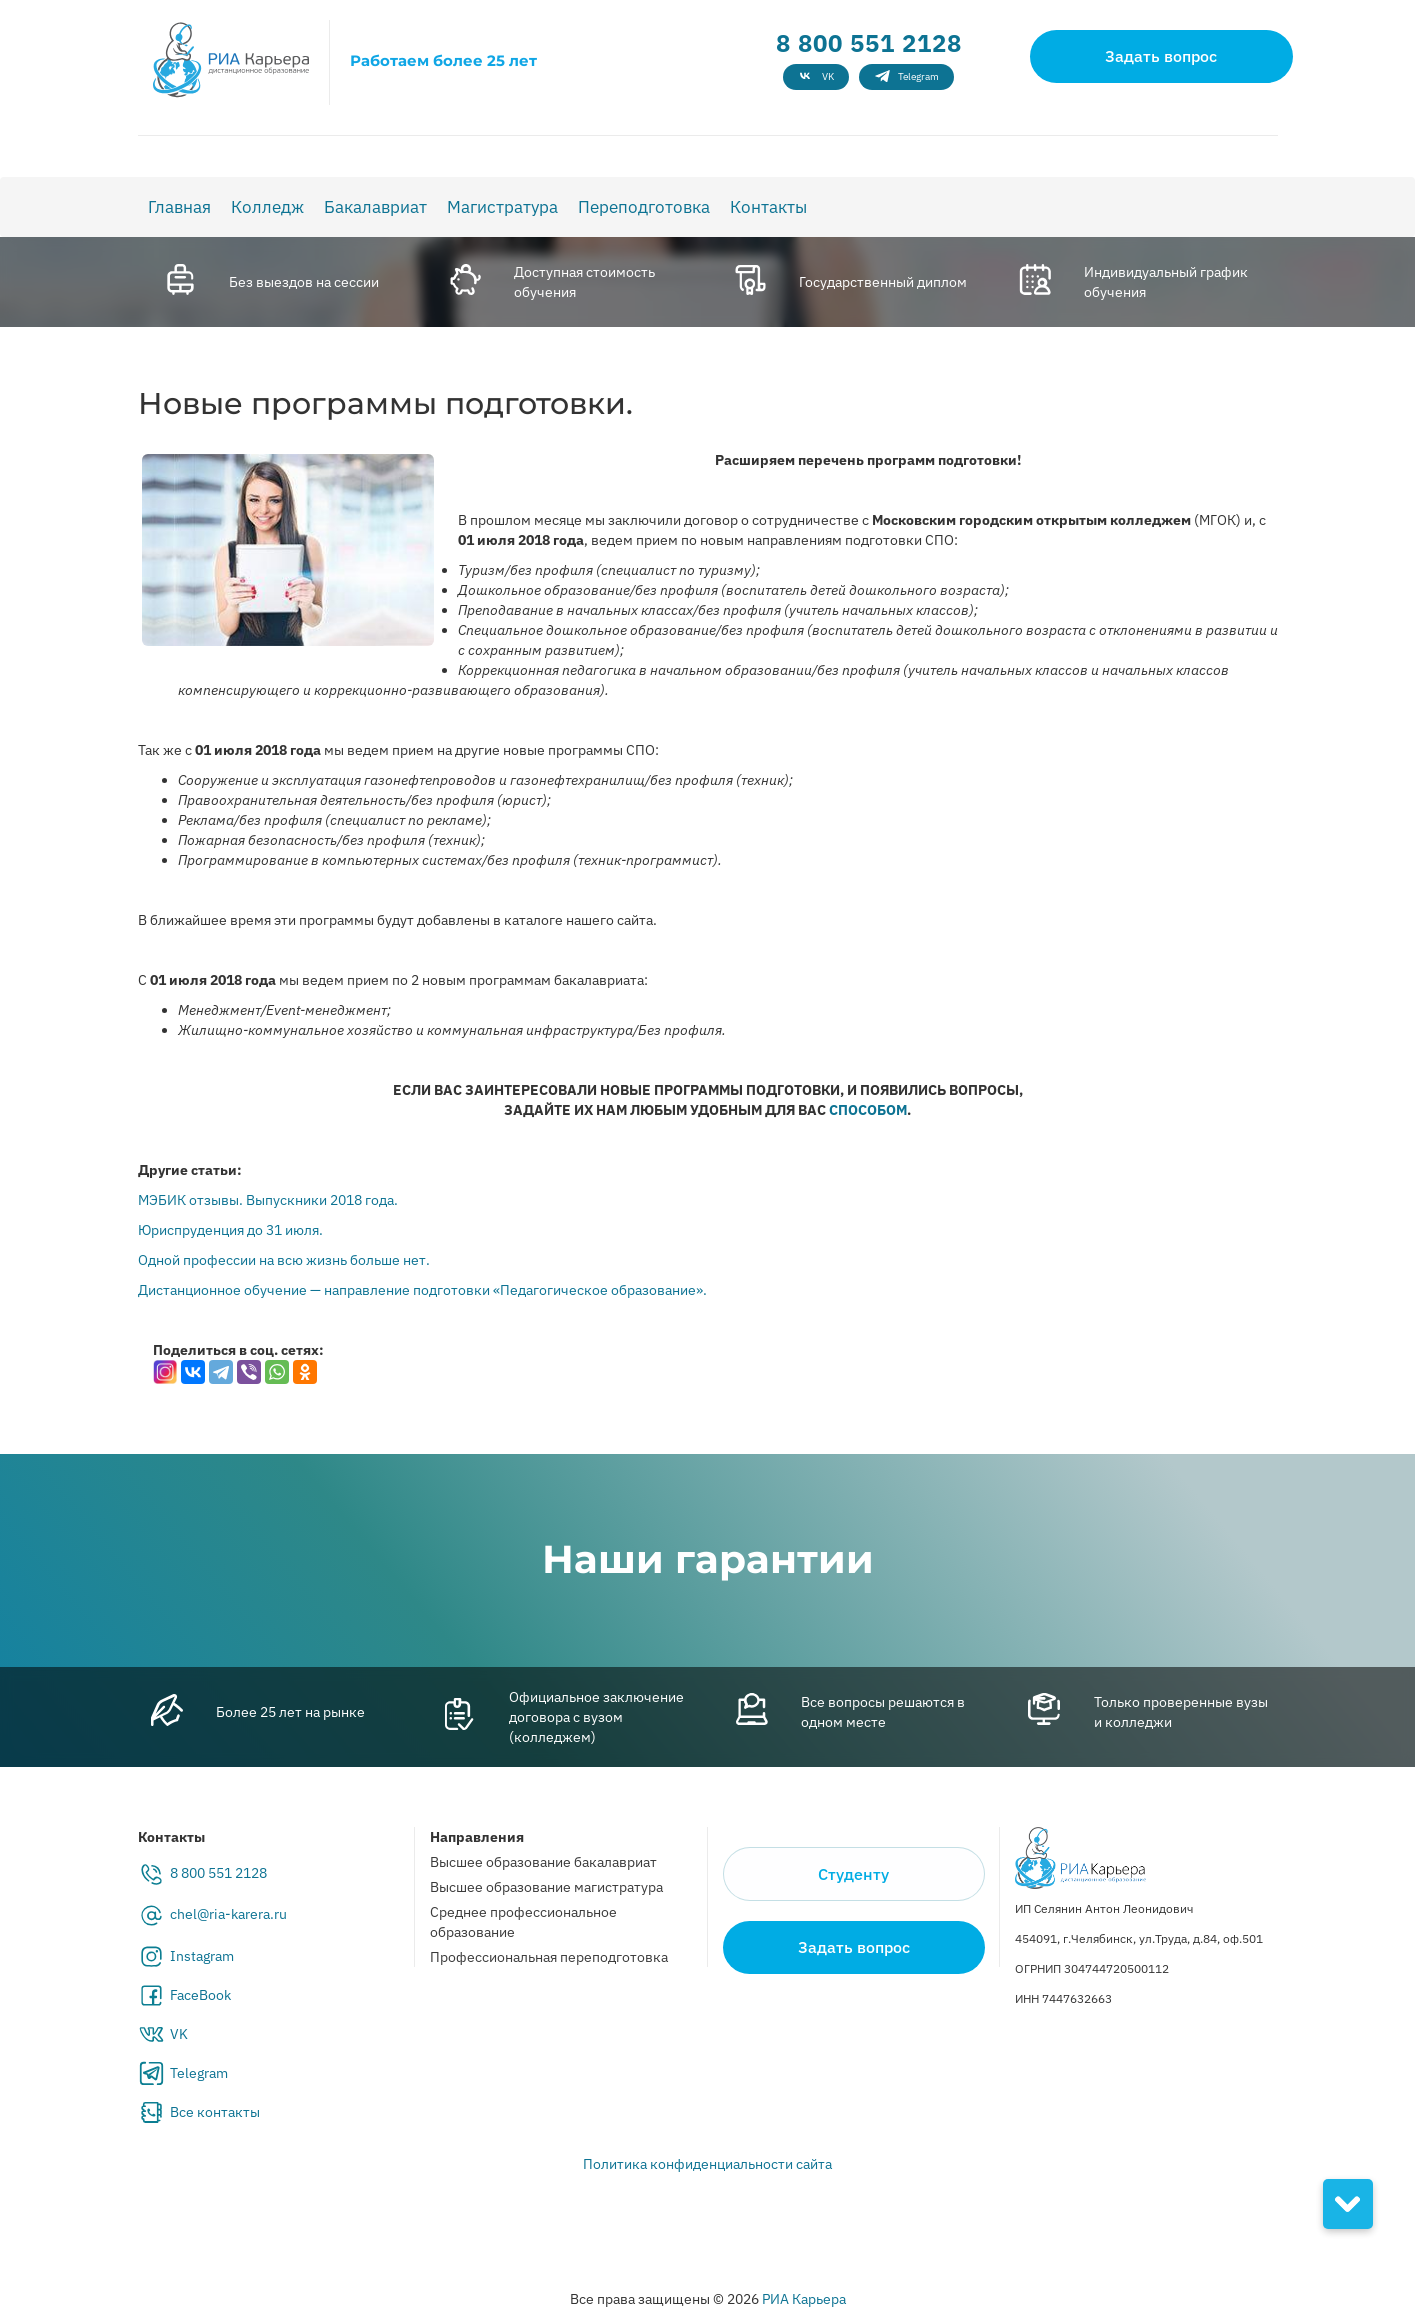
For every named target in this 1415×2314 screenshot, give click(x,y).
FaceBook (200, 1995)
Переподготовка (644, 207)
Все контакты (215, 2112)
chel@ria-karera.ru (228, 1914)
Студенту (853, 1874)
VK (179, 2034)
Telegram (199, 2073)
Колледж (267, 207)
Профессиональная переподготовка (549, 1957)
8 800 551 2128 (869, 43)
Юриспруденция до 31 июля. (230, 1230)
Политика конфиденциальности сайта (707, 2164)
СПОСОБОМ (868, 1110)
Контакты (768, 207)
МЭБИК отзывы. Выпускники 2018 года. (268, 1200)
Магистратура (502, 207)
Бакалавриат (375, 207)
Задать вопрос (1161, 56)
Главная (179, 207)
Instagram (202, 1956)
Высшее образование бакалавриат (543, 1862)
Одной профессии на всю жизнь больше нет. (284, 1260)
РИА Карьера (804, 2299)
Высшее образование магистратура (546, 1887)
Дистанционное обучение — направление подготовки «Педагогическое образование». (422, 1290)
